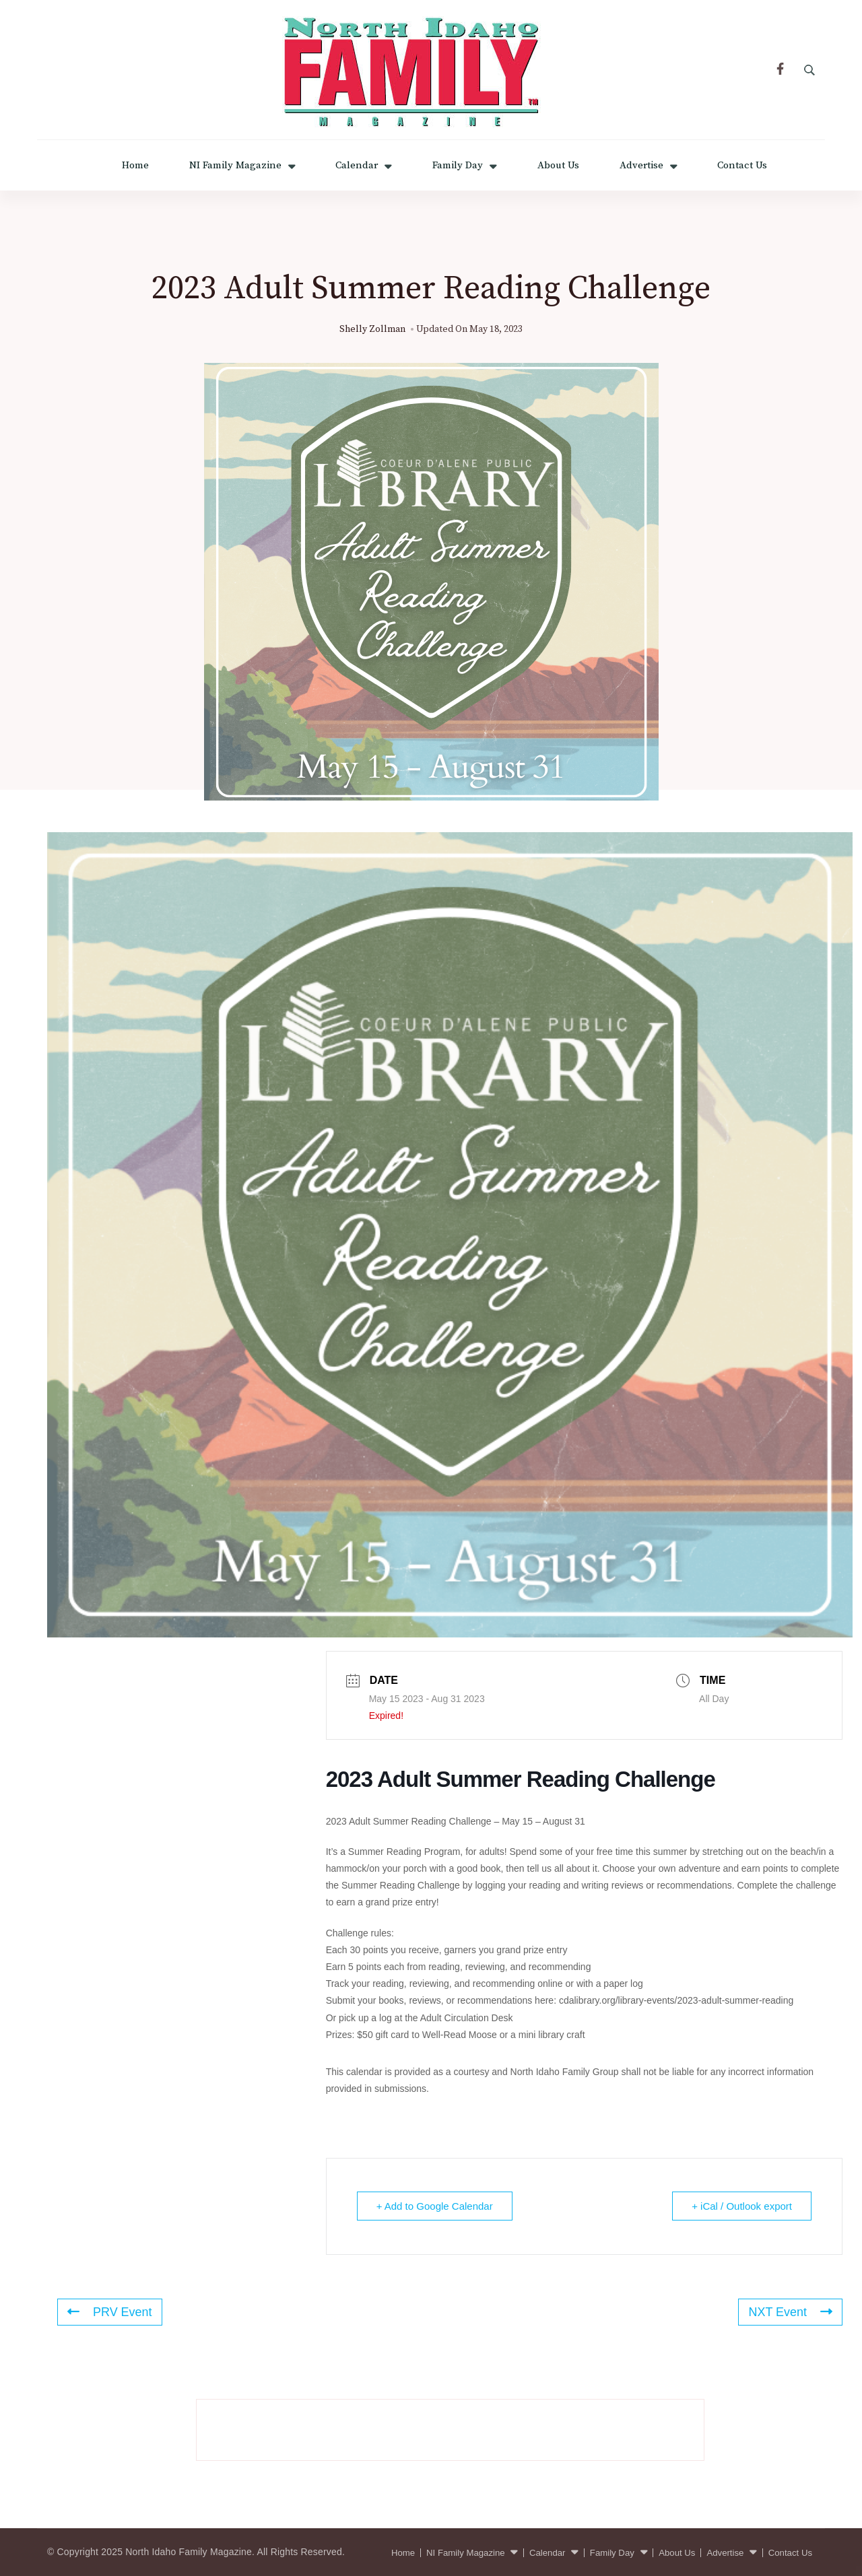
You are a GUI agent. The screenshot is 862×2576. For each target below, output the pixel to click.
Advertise (641, 165)
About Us (558, 165)
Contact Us (742, 165)
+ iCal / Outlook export (742, 2206)
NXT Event (790, 2312)
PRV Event (109, 2312)
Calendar (356, 165)
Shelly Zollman (372, 329)
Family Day (457, 165)
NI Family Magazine (235, 165)
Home (135, 165)
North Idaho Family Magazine (188, 2551)
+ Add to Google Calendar (434, 2206)
